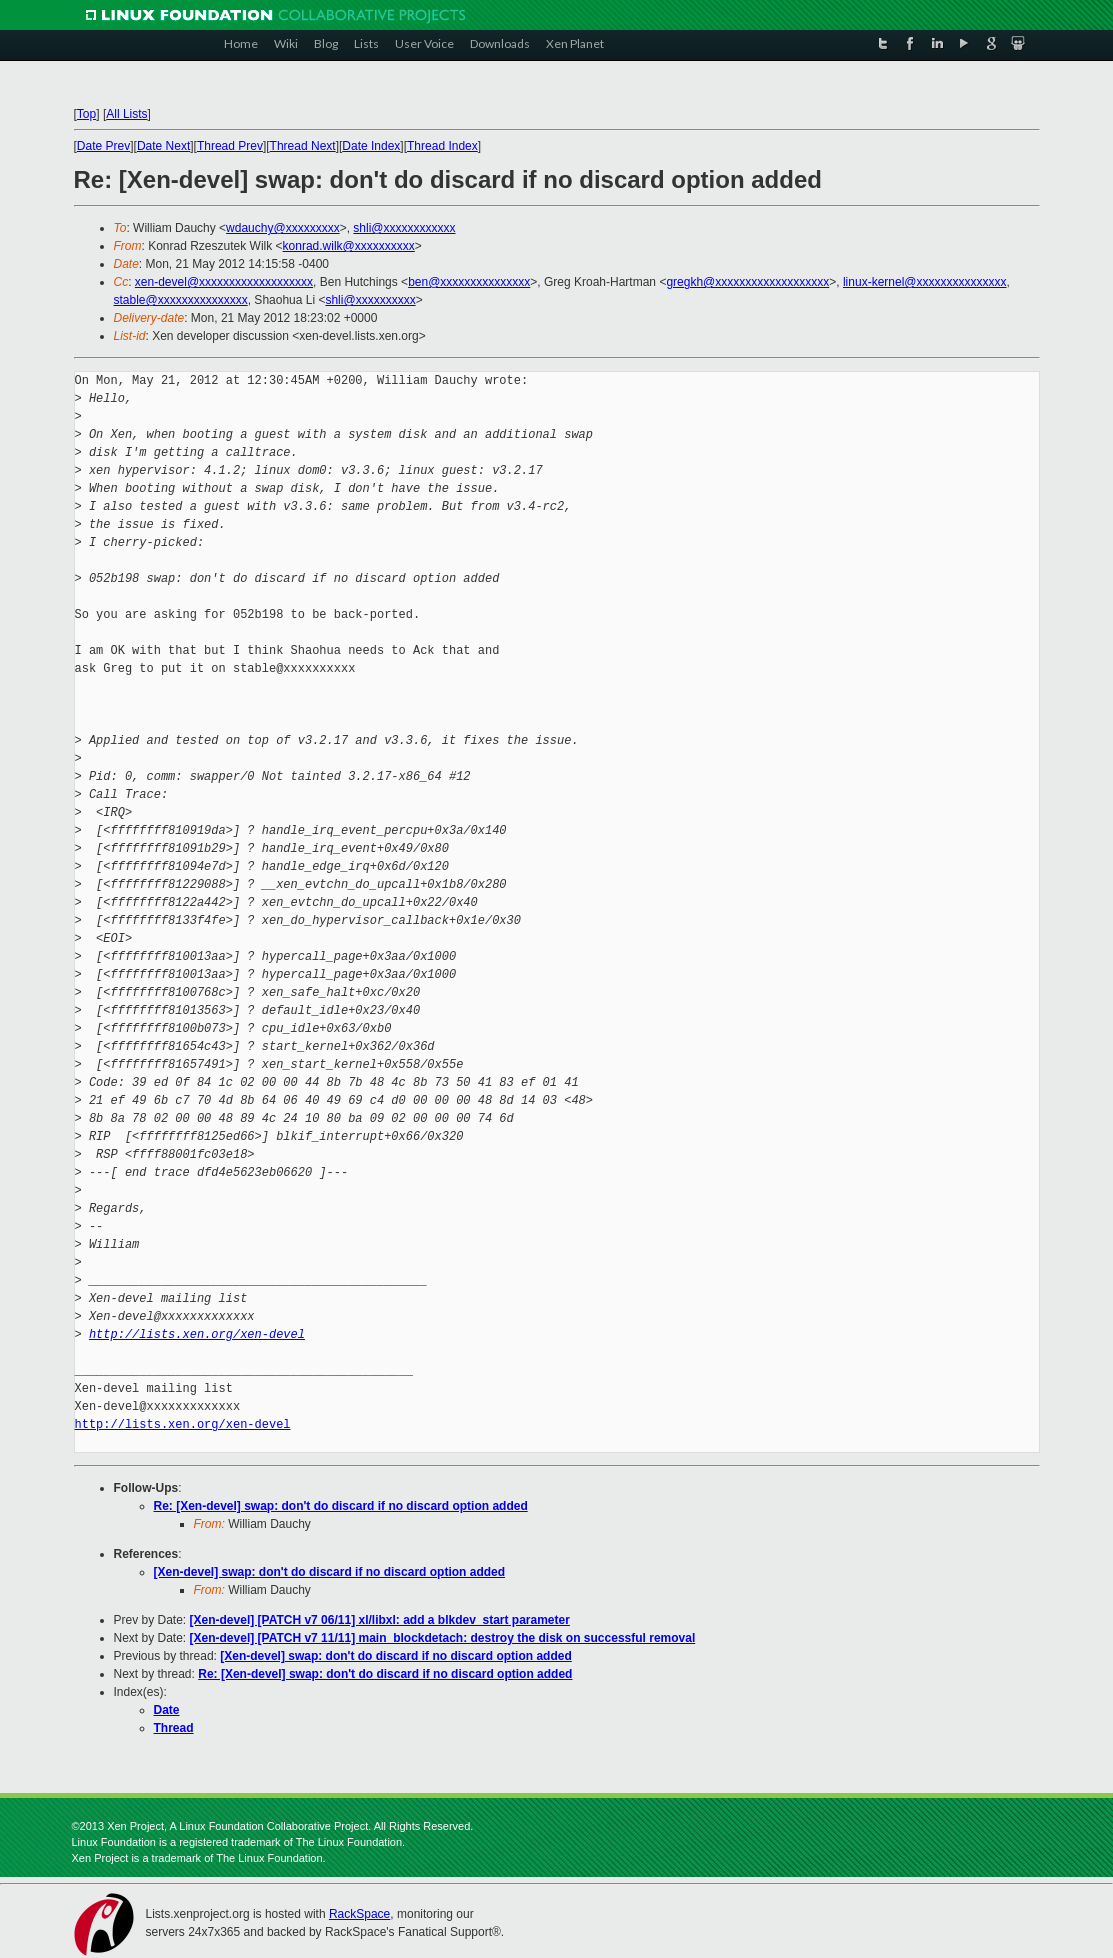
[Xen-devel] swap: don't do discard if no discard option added (330, 1572)
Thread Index (442, 146)
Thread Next (303, 146)
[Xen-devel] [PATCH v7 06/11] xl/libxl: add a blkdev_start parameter (380, 1620)
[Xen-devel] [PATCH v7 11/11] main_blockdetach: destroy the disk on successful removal (443, 1638)
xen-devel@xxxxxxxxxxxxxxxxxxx (224, 282)
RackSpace (359, 1914)
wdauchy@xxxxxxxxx (283, 228)
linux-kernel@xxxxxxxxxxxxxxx (925, 282)
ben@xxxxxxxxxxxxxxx (469, 282)
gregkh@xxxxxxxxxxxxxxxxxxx (747, 282)
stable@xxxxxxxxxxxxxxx (181, 300)
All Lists (126, 114)
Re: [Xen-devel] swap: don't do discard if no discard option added (341, 1506)
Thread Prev (230, 146)
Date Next (163, 146)
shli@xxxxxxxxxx (370, 300)
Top (86, 114)
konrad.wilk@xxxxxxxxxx (349, 246)
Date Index (371, 146)
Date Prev (103, 146)
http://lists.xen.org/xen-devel (197, 1334)
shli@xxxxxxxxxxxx (404, 228)
